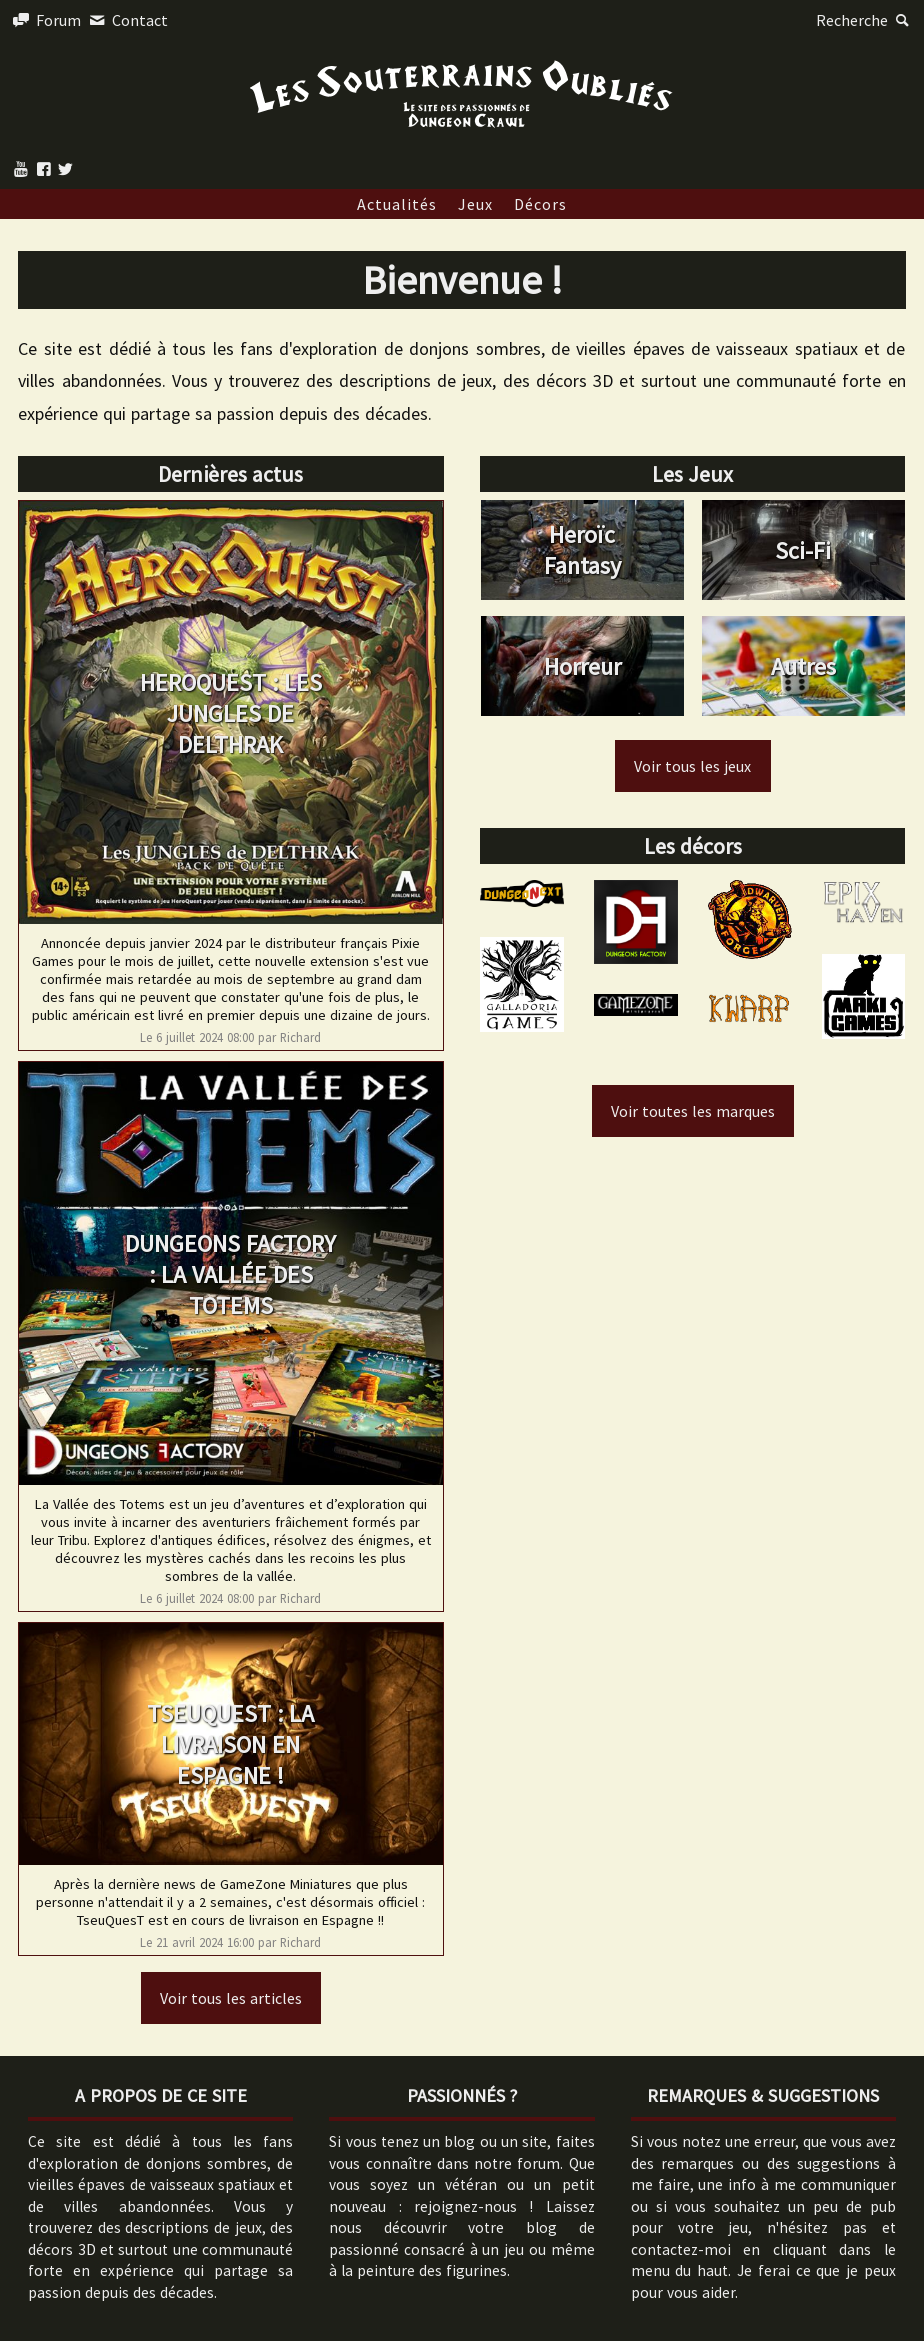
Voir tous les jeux (692, 766)
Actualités (397, 204)
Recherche (865, 20)
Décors (540, 204)
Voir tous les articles (231, 1998)
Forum (45, 20)
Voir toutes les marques (693, 1111)
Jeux (475, 204)
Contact (126, 20)
